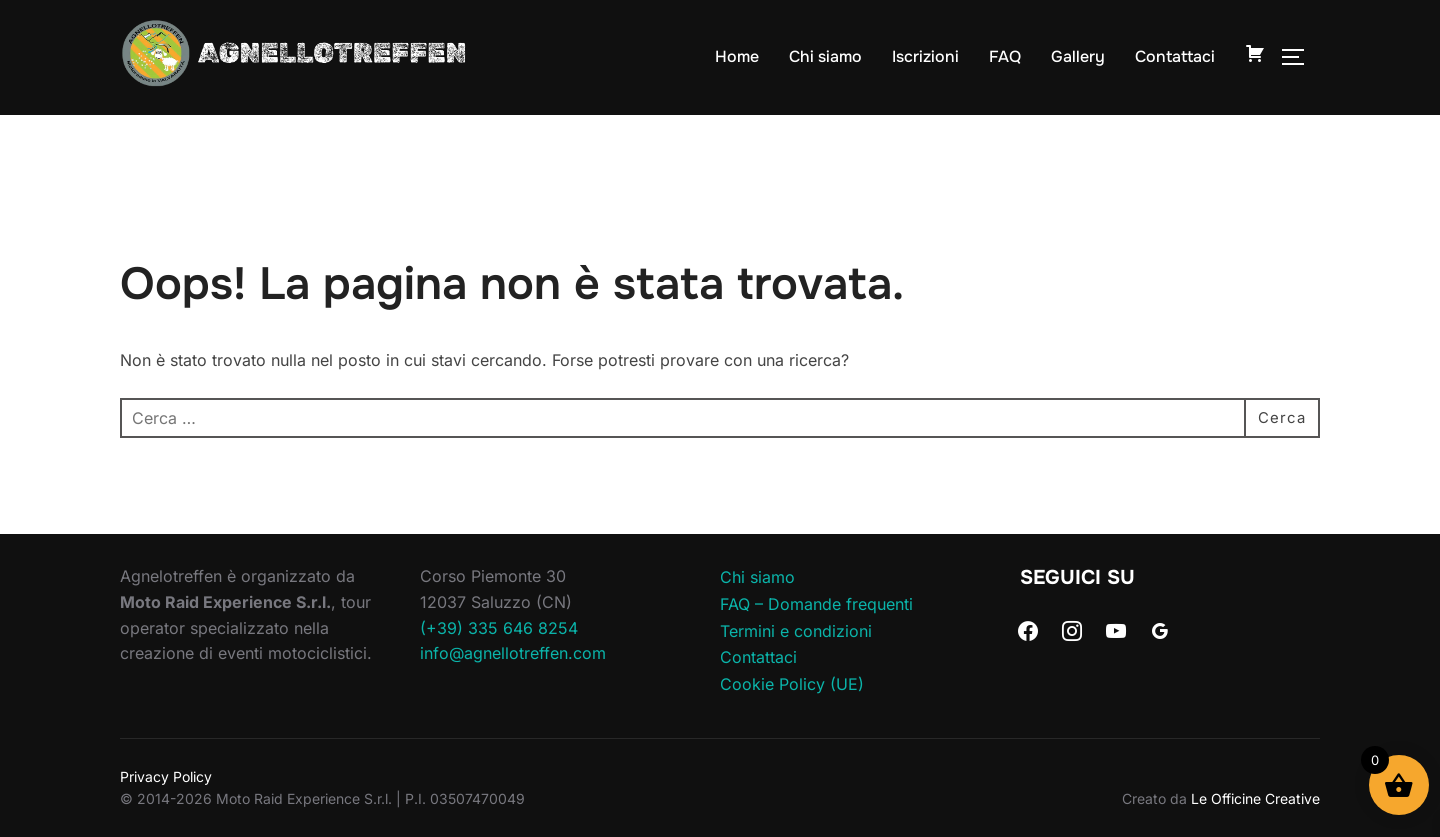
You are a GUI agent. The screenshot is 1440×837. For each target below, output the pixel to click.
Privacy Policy (166, 776)
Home (737, 56)
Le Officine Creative (1255, 798)
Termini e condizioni (796, 631)
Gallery (1078, 56)
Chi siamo (825, 56)
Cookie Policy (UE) (792, 684)
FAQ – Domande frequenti (816, 604)
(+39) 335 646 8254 (499, 628)
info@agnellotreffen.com (513, 653)
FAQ (1005, 56)
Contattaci (1175, 56)
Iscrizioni (925, 56)
